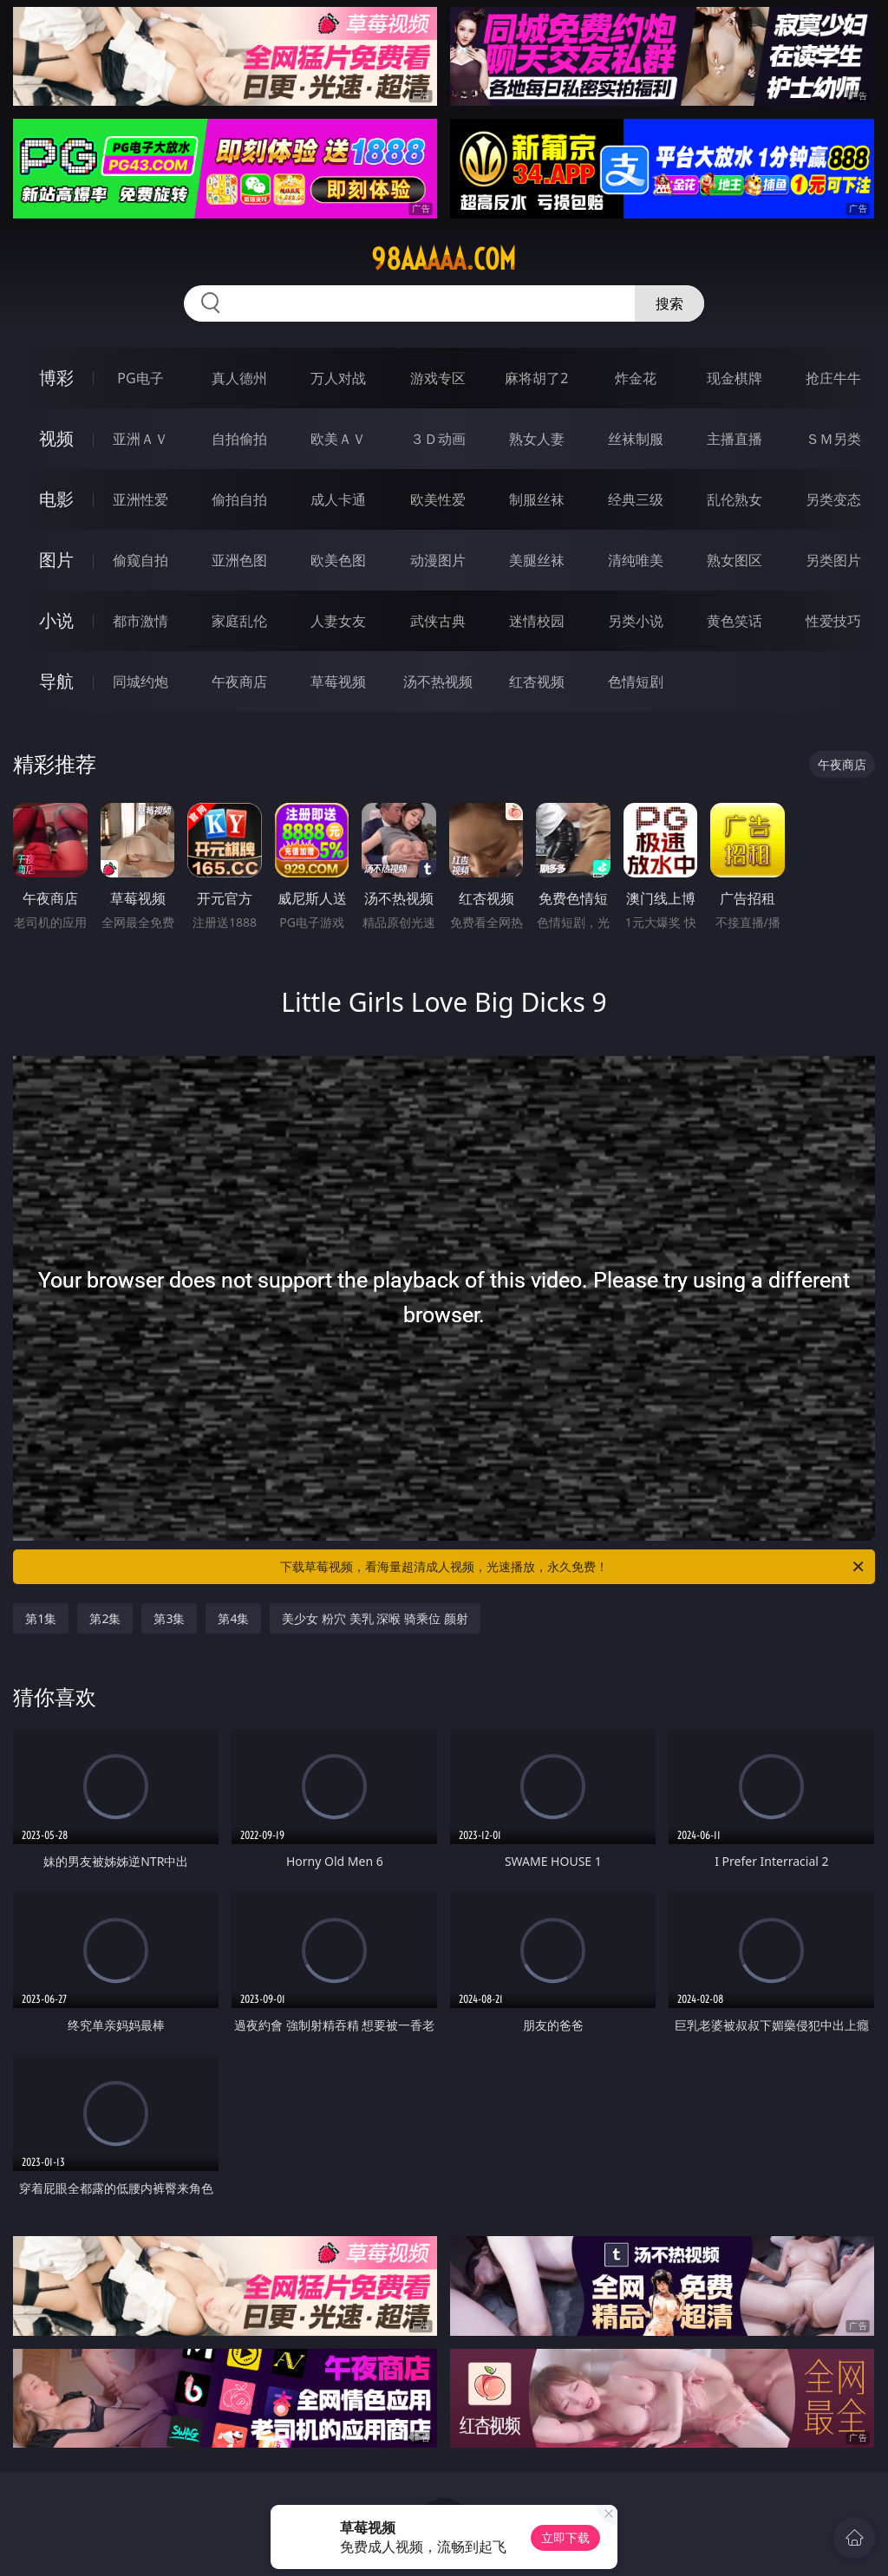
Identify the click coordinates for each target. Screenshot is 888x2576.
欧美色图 (338, 560)
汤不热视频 (438, 681)
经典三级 (635, 499)
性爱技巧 (833, 620)
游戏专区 (438, 378)
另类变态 (833, 499)
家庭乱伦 (239, 620)
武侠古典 (438, 620)
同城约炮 (140, 681)
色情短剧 (635, 681)
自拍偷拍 (239, 438)
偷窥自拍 (140, 560)
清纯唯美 (635, 560)
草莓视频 (338, 681)
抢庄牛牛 (833, 378)
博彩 (56, 377)
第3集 (169, 1618)
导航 (56, 681)
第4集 (233, 1618)
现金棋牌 (734, 378)
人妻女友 (338, 620)
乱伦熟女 (734, 499)
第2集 (105, 1618)
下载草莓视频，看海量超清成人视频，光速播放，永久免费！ (573, 1566)
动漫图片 (438, 560)
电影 (56, 499)
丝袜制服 (635, 438)
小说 (56, 620)
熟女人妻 (537, 438)
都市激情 (140, 620)
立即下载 (565, 2537)
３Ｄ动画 (438, 438)
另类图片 (833, 560)
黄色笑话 (734, 620)
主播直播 (734, 438)
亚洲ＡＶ (140, 438)
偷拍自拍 (239, 499)
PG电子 (140, 378)
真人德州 (239, 378)
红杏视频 (537, 681)
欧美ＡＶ (338, 438)
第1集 (40, 1618)
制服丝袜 (537, 499)
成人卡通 (338, 499)
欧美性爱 (438, 499)
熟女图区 (734, 560)
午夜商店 (239, 681)
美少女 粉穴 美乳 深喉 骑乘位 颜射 (374, 1618)
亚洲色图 (239, 560)
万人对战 (338, 378)
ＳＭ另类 (833, 438)
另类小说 (635, 620)
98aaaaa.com (443, 259)
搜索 (669, 303)
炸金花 (635, 378)
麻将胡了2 (536, 378)
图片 (56, 559)
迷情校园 (537, 620)
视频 (56, 438)
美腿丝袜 (537, 560)
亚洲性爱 (140, 499)
